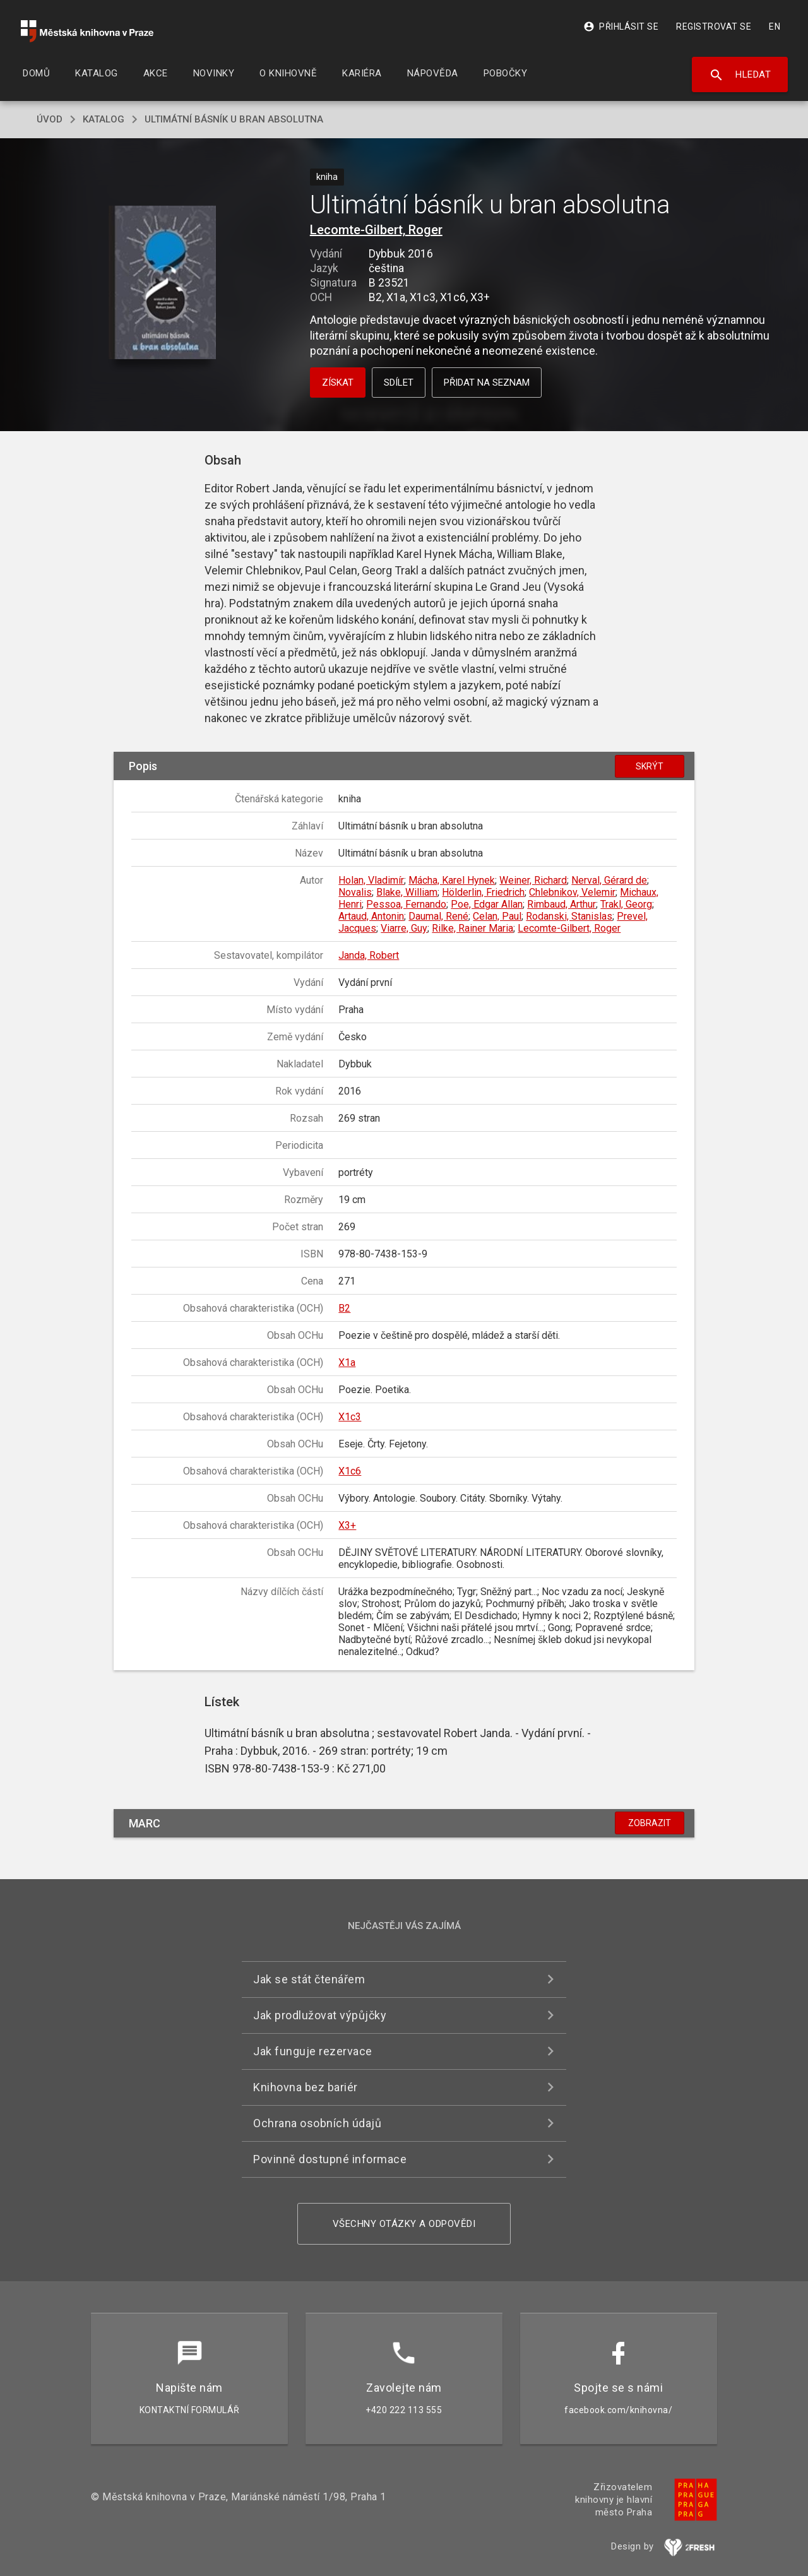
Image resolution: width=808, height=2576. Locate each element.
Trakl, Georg (626, 904)
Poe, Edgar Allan (487, 904)
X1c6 (349, 1471)
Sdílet (398, 382)
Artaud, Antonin (371, 916)
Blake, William (406, 892)
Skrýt (649, 766)
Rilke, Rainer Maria (472, 928)
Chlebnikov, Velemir (572, 892)
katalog (103, 119)
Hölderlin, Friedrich (483, 892)
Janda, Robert (368, 955)
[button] (163, 283)
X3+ (347, 1525)
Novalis (355, 892)
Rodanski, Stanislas (569, 916)
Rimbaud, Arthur (561, 904)
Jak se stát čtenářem (309, 1979)
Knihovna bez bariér (305, 2087)
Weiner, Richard (533, 880)
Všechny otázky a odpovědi (404, 2223)
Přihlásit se (620, 26)
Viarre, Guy (404, 928)
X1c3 (349, 1417)
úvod (49, 119)
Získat (338, 382)
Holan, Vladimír (371, 880)
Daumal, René (438, 916)
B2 (344, 1308)
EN (774, 26)
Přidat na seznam (487, 382)
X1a (346, 1362)
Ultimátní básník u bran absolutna (234, 119)
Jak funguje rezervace (312, 2051)
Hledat (740, 75)
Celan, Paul (497, 916)
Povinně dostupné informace (330, 2159)
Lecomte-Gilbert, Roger (376, 229)
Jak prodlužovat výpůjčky (319, 2015)
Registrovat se (713, 26)
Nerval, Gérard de (609, 880)
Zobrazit (649, 1823)
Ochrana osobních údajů (317, 2123)
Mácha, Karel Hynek (451, 880)
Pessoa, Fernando (406, 904)
